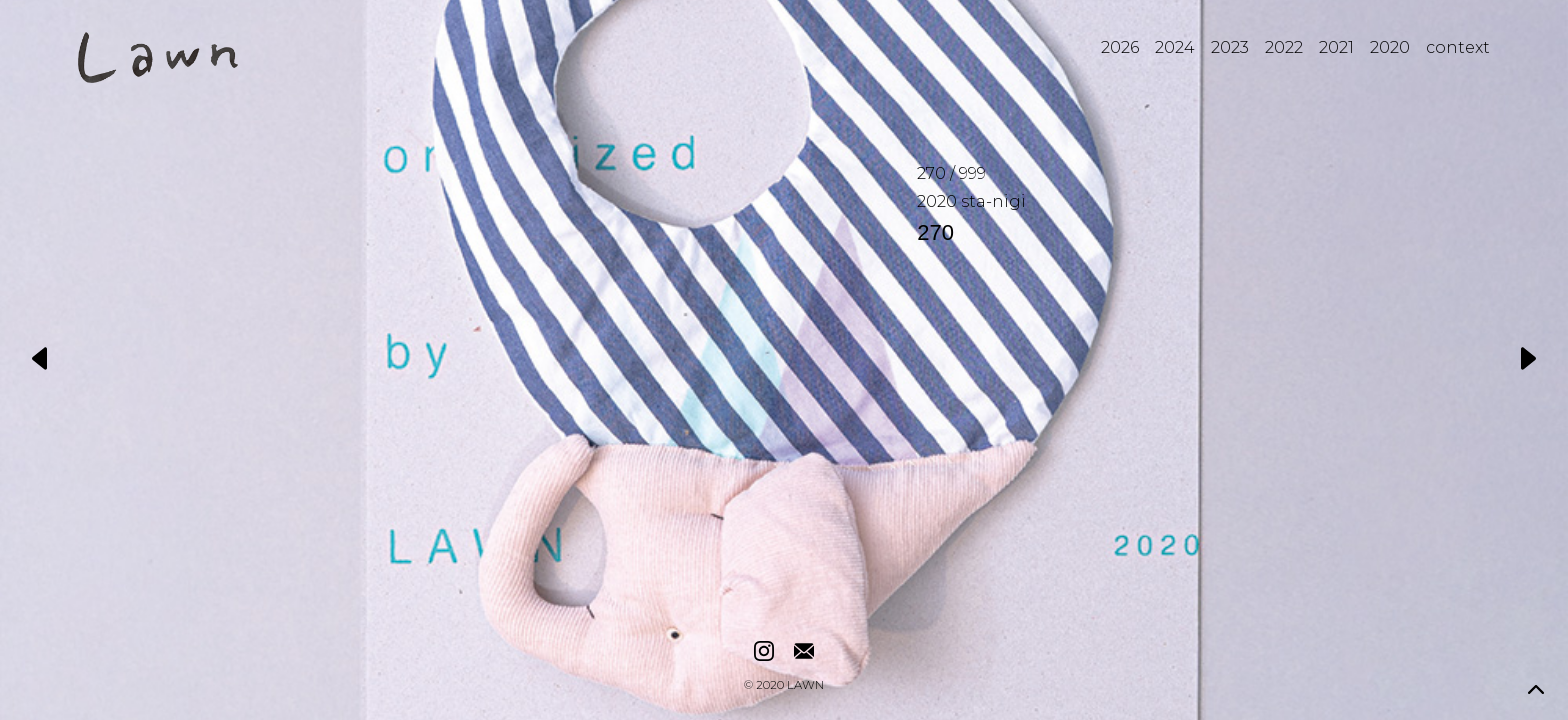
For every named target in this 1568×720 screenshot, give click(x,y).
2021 (1336, 47)
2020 (1390, 47)
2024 (1175, 47)
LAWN (805, 686)
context (1458, 47)
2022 (1284, 47)
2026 (1120, 47)
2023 (1230, 47)
